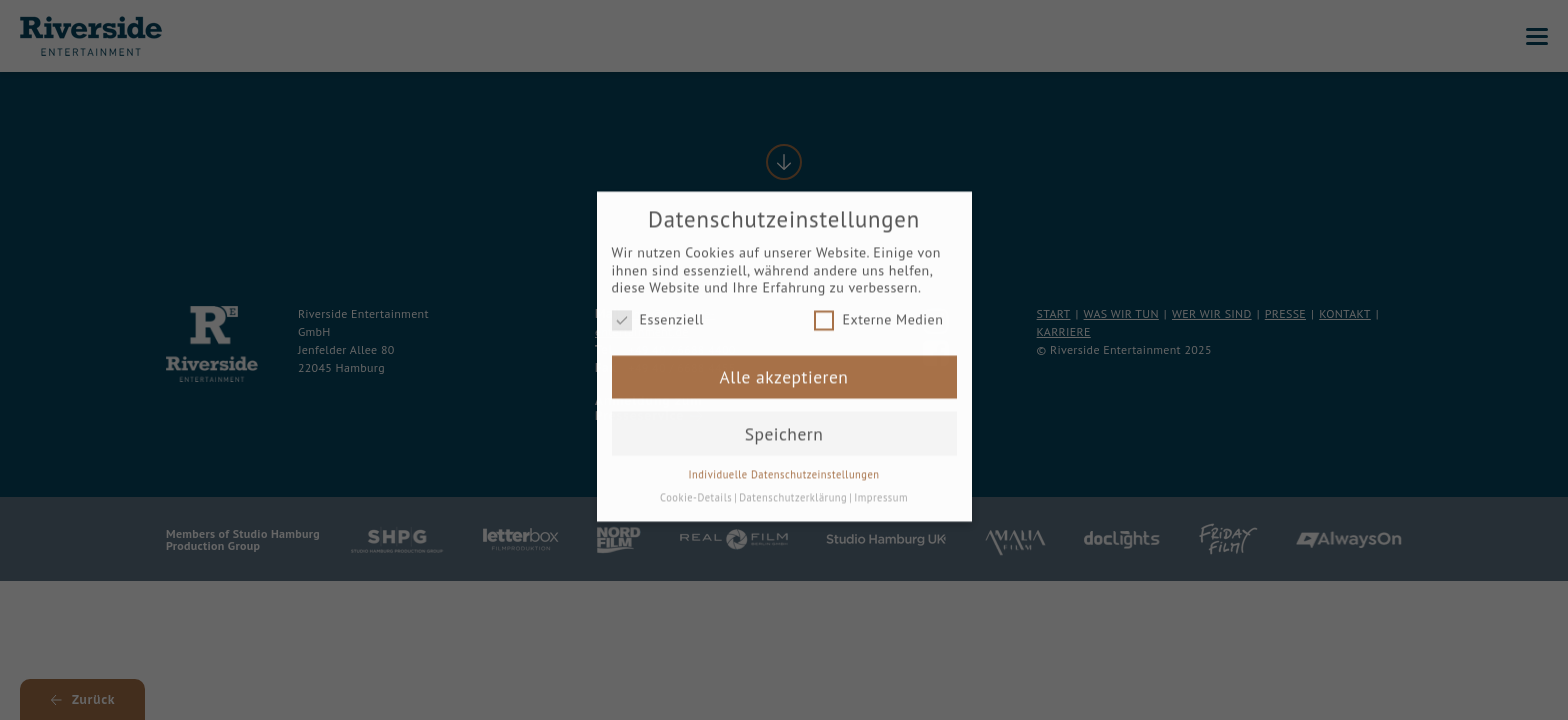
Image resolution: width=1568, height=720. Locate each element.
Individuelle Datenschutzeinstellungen (783, 463)
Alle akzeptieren (784, 365)
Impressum (881, 486)
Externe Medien (878, 308)
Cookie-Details (696, 486)
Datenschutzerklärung (793, 486)
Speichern (784, 421)
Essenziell (658, 308)
